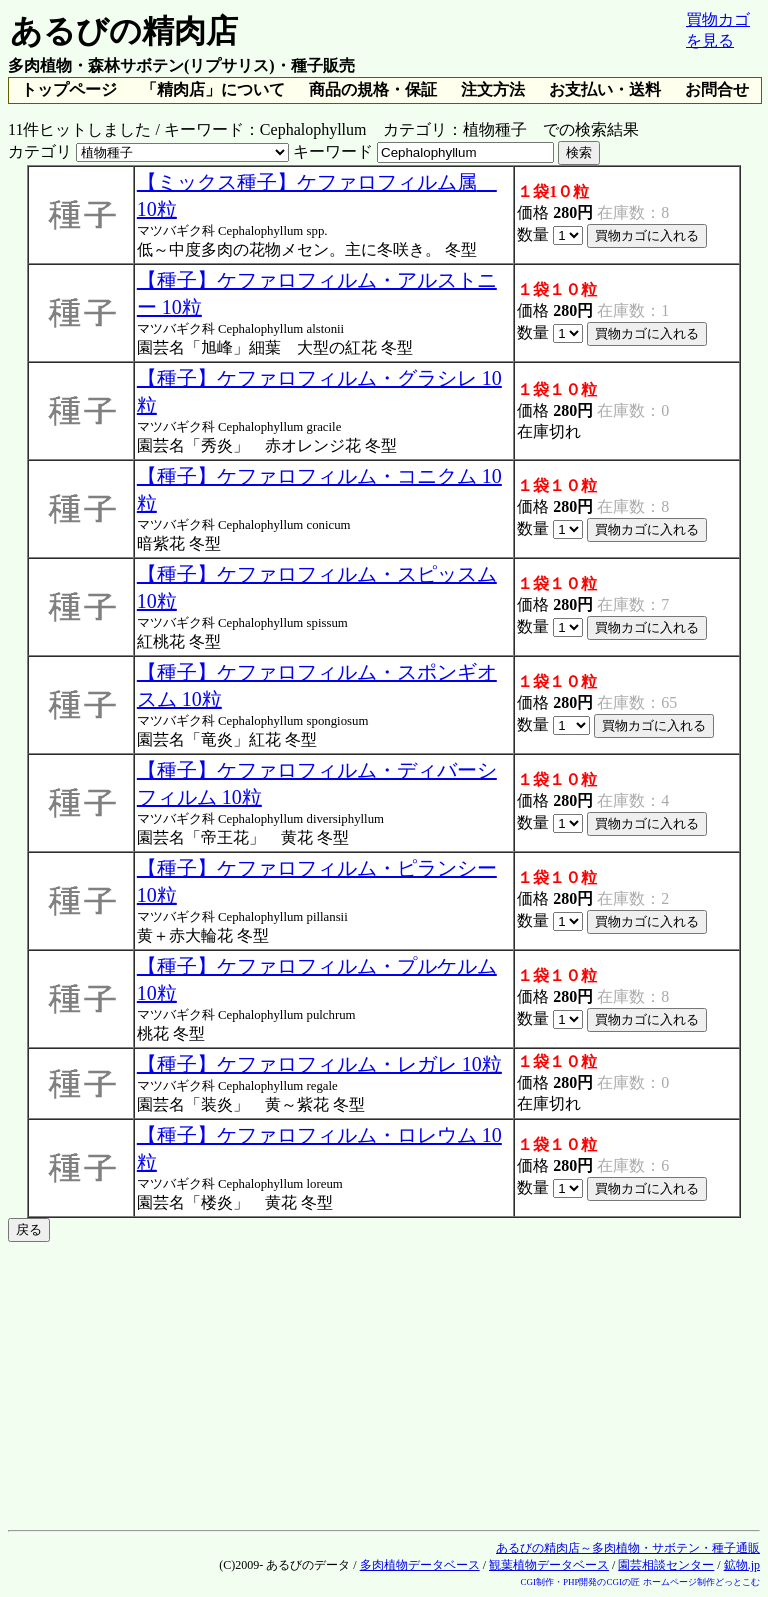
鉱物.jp (742, 1565)
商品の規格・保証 (373, 89)
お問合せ (717, 89)
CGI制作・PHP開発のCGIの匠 (580, 1582)
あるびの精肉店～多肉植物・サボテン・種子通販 (628, 1548)
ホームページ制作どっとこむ (701, 1582)
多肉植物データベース (420, 1565)
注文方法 (493, 89)
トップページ (69, 89)
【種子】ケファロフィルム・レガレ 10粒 (319, 1064)
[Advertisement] (384, 1382)
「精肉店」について (213, 89)
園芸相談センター (666, 1565)
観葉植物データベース (549, 1565)
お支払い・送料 (605, 89)
